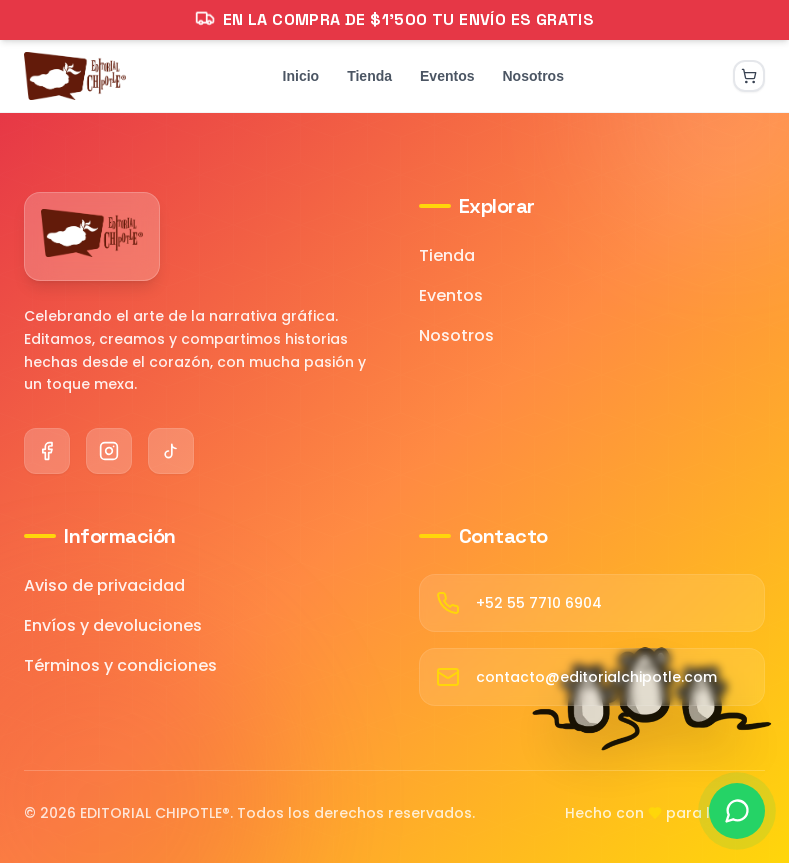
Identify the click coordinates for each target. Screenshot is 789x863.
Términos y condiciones (120, 665)
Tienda (447, 255)
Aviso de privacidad (104, 585)
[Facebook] (47, 451)
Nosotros (456, 335)
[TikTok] (171, 451)
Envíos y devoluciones (113, 625)
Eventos (451, 295)
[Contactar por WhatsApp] (737, 811)
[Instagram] (109, 451)
